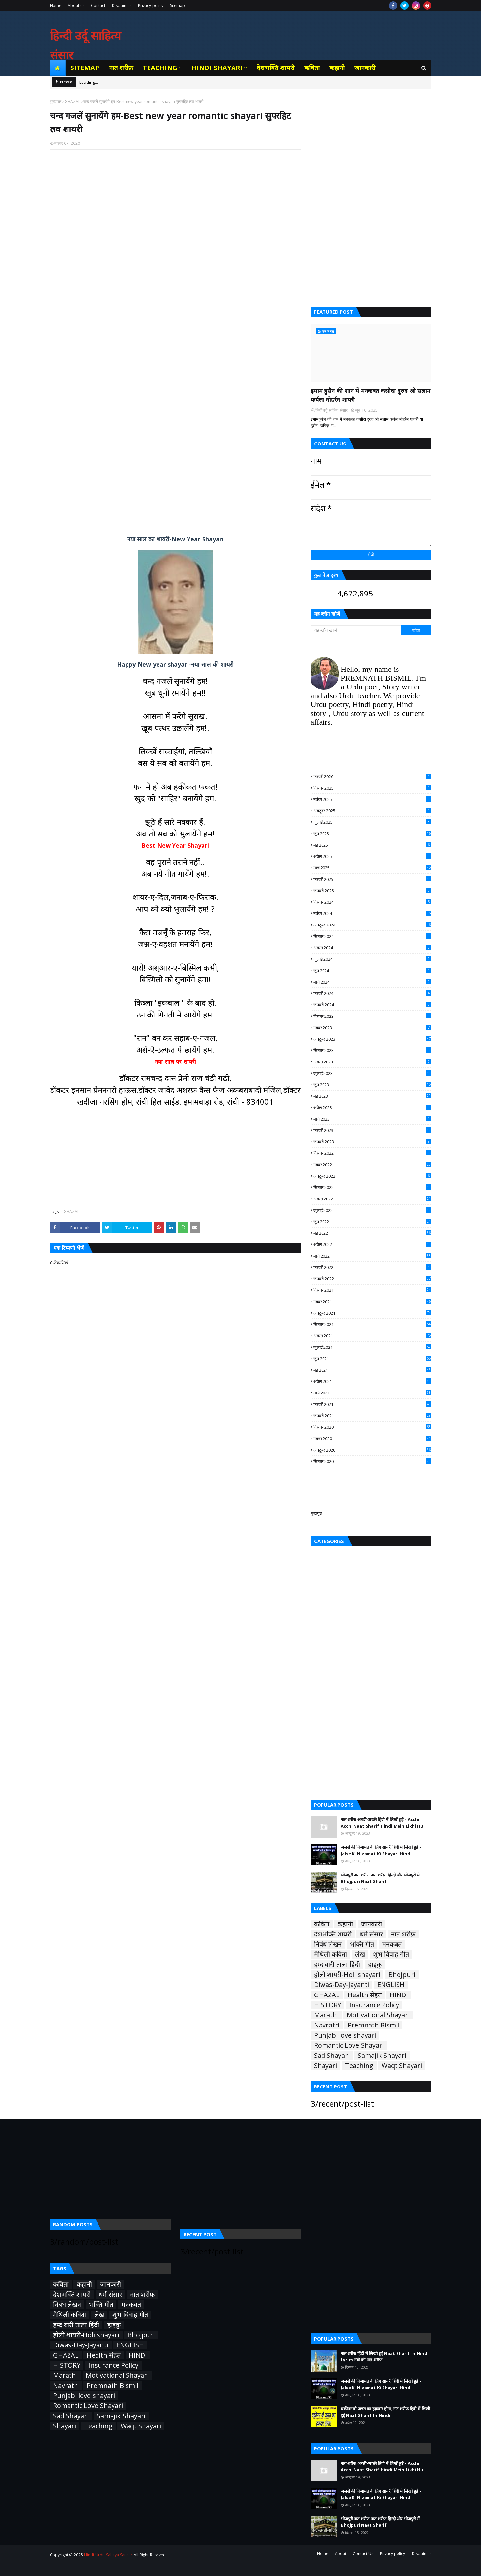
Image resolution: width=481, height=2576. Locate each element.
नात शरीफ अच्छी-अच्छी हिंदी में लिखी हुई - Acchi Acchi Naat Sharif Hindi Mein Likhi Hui (383, 1822)
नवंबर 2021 (372, 1301)
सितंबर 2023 (372, 1050)
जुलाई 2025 (372, 822)
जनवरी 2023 (372, 1142)
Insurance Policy (374, 2005)
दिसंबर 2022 (372, 1153)
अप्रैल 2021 (372, 1381)
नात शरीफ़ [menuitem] (121, 67)
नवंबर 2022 (372, 1164)
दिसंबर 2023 (372, 1016)
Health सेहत (365, 1995)
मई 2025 (372, 845)
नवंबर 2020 (372, 1438)
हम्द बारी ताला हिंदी (337, 1964)
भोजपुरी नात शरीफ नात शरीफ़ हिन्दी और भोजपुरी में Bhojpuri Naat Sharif (380, 1878)
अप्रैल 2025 (372, 856)
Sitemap (177, 5)
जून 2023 (372, 1085)
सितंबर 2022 (372, 1187)
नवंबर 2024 (372, 913)
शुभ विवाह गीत (391, 1954)
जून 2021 (372, 1359)
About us (76, 5)
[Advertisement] (175, 239)
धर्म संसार (371, 1934)
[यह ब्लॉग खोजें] (356, 630)
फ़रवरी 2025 (372, 879)
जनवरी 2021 (372, 1416)
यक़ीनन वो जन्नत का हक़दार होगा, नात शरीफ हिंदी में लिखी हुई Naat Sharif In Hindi (385, 2412)
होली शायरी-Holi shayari (347, 1974)
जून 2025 (372, 833)
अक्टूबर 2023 (372, 1039)
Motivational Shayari (378, 2015)
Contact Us (363, 2553)
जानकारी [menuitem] (364, 67)
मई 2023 (372, 1096)
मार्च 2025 (372, 868)
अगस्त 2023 (372, 1062)
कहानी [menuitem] (337, 67)
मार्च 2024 (372, 982)
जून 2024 (372, 970)
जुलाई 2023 (372, 1073)
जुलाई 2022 (372, 1210)
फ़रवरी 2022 (372, 1267)
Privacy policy (150, 5)
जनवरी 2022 (372, 1279)
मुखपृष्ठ (316, 1513)
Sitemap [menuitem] (84, 67)
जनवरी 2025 (372, 891)
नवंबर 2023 (372, 1028)
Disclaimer (121, 5)
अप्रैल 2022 (372, 1244)
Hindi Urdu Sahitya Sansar (108, 2555)
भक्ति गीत (362, 1944)
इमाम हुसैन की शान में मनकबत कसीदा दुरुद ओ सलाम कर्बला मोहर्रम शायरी (370, 395)
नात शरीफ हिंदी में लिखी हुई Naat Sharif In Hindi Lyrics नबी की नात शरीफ (384, 2356)
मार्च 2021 (372, 1393)
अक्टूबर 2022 (372, 1176)
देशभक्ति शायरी (333, 1934)
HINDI (399, 1995)
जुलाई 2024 (372, 959)
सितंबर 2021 (372, 1324)
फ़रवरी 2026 (372, 776)
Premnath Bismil (373, 2025)
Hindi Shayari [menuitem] (217, 67)
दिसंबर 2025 (372, 788)
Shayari (325, 2065)
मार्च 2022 (372, 1256)
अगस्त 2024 (372, 948)
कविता (321, 1924)
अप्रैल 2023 (372, 1107)
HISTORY (327, 2005)
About (340, 2553)
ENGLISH (391, 1985)
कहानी (345, 1924)
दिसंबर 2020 (372, 1427)
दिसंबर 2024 (372, 902)
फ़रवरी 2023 (372, 1130)
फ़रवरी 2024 (372, 993)
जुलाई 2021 (372, 1347)
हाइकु (375, 1964)
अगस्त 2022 (372, 1199)
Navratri (326, 2025)
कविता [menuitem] (312, 67)
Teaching (359, 2065)
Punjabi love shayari (345, 2035)
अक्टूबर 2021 (372, 1313)
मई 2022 (372, 1233)
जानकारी (371, 1924)
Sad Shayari (332, 2055)
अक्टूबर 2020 (372, 1450)
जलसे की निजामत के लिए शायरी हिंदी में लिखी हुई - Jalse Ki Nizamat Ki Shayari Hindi (381, 1850)
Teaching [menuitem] (160, 67)
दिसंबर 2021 (372, 1290)
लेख (360, 1954)
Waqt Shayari (402, 2065)
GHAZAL (72, 101)
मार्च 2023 (372, 1119)
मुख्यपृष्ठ (55, 101)
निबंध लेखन (328, 1944)
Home (55, 5)
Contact (98, 5)
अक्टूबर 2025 (372, 811)
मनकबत (392, 1944)
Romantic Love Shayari (349, 2045)
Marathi (326, 2015)
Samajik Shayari (382, 2055)
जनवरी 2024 (372, 1005)
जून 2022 (372, 1222)
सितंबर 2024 (372, 936)
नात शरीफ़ (403, 1934)
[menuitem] (58, 68)
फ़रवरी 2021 (372, 1404)
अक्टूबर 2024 (372, 925)
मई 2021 (372, 1370)
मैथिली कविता (330, 1954)
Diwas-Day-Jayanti (341, 1985)
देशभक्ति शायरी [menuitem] (275, 67)
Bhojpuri (401, 1974)
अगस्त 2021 (372, 1336)
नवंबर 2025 (372, 799)
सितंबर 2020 (372, 1461)
